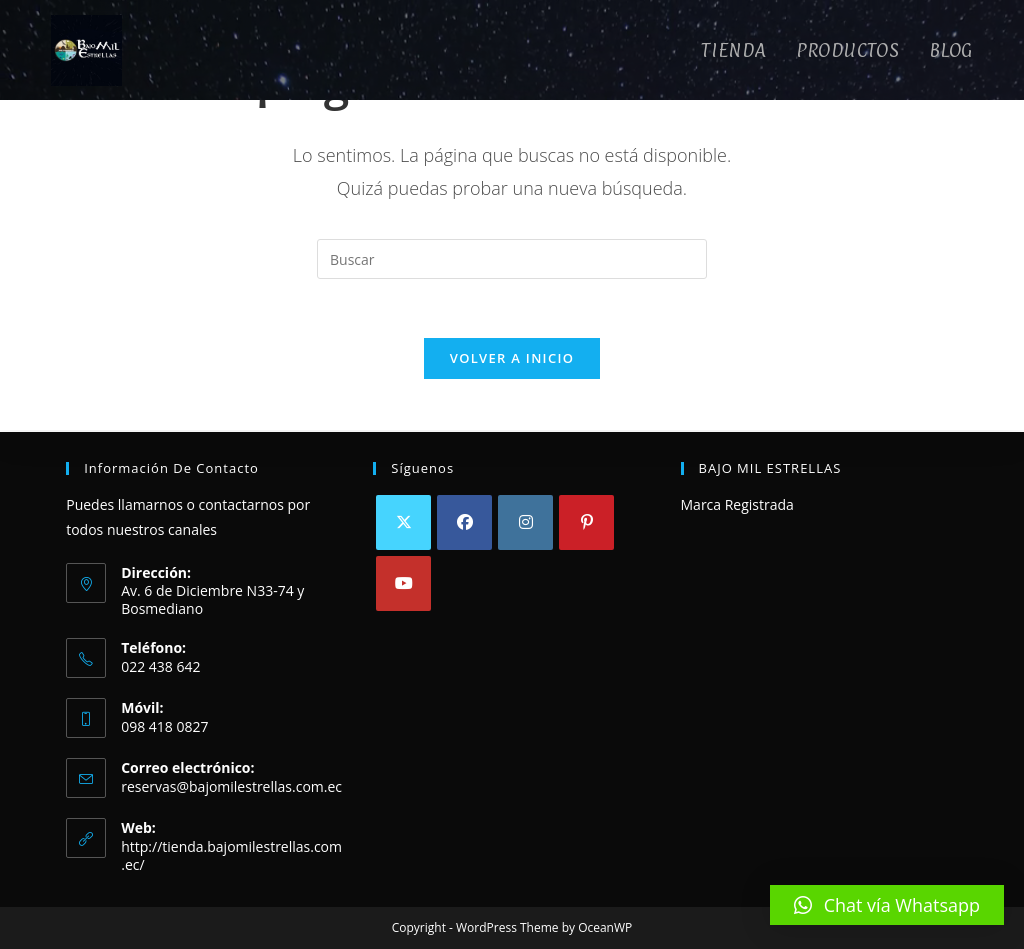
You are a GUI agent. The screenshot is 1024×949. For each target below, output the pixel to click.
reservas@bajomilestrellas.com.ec (231, 786)
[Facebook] (464, 522)
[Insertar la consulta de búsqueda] (512, 259)
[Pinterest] (586, 522)
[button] (887, 905)
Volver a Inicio (512, 360)
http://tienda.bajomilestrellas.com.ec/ (231, 855)
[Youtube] (403, 583)
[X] (403, 522)
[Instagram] (525, 522)
